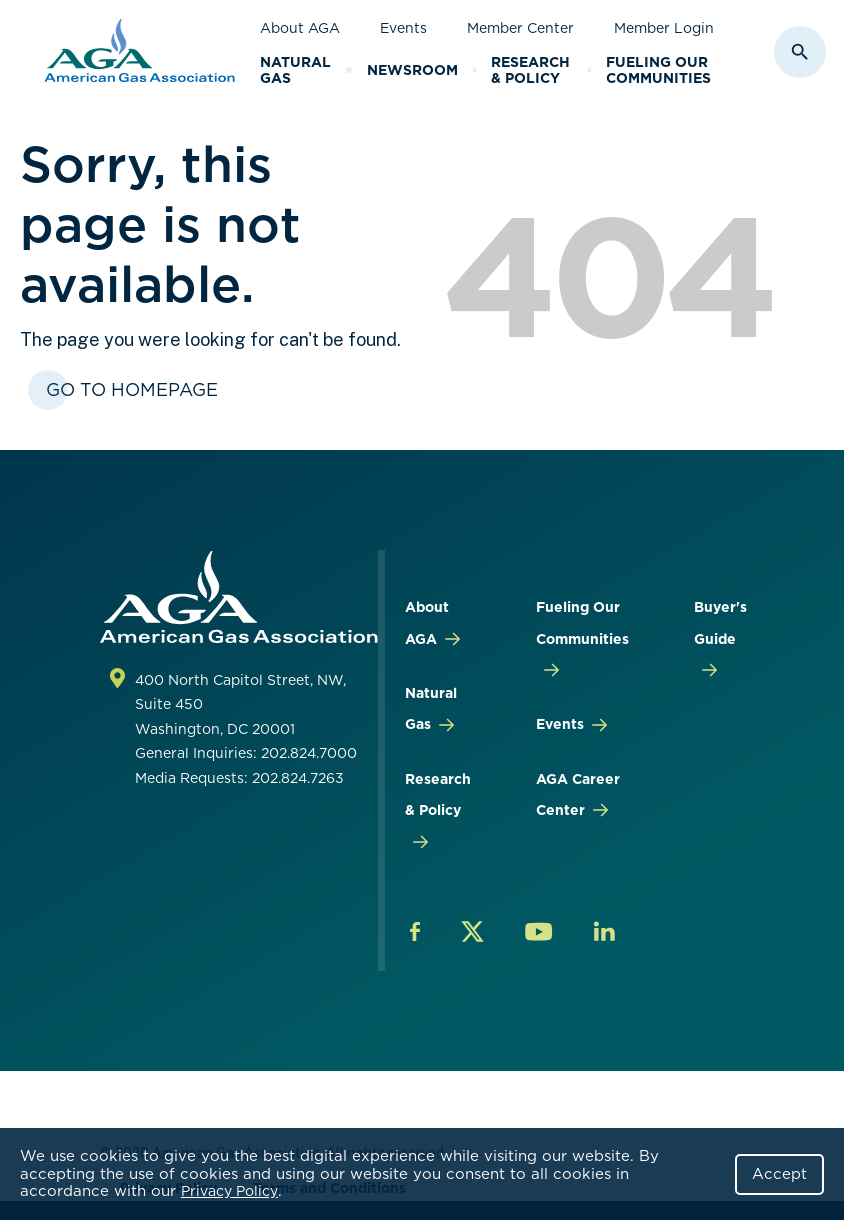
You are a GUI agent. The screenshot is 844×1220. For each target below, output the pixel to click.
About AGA (300, 28)
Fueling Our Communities (658, 70)
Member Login (664, 28)
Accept (779, 1174)
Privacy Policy (229, 1191)
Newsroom (412, 70)
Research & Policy (530, 70)
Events (403, 28)
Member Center (520, 28)
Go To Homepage (132, 389)
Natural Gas (295, 70)
